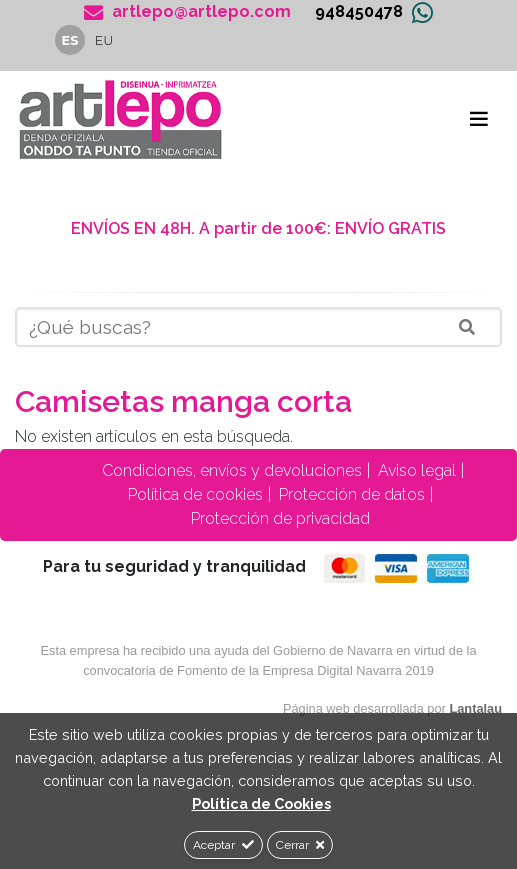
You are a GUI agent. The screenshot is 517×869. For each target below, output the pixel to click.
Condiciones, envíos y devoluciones (230, 470)
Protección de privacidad (278, 518)
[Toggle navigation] (479, 119)
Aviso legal (415, 470)
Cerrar (300, 845)
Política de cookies (193, 494)
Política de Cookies (261, 803)
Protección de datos (350, 494)
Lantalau (475, 708)
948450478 (359, 11)
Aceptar (223, 845)
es (70, 40)
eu (104, 40)
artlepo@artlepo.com (187, 12)
